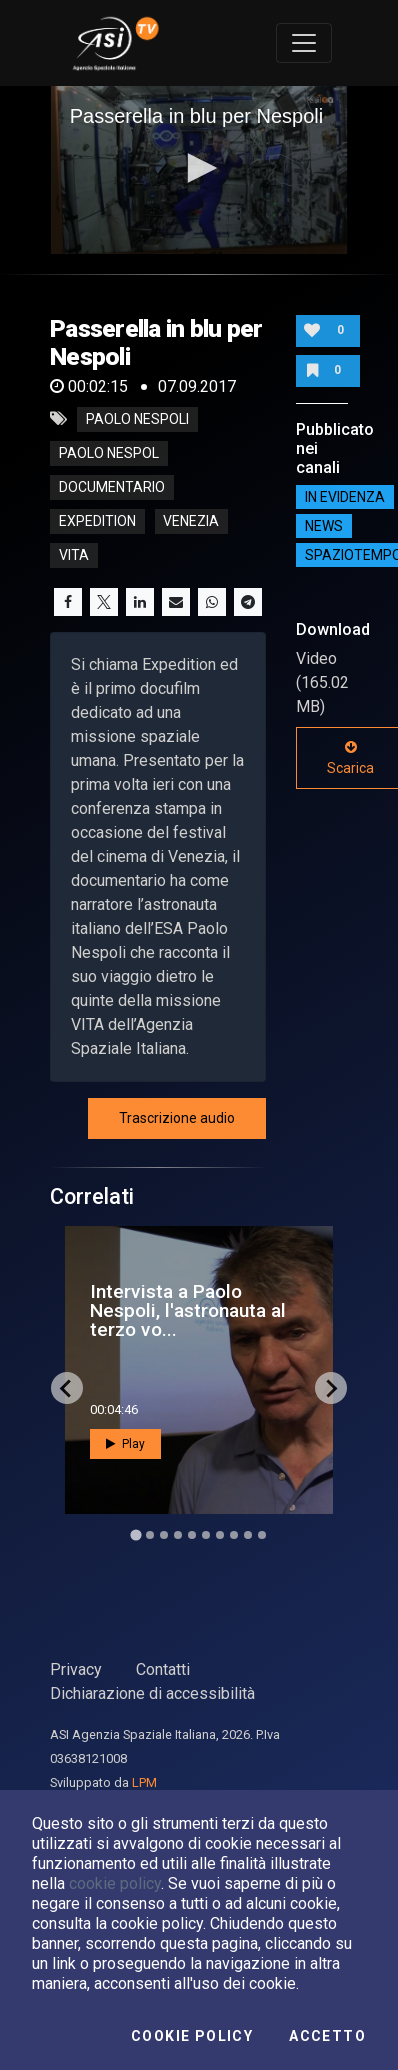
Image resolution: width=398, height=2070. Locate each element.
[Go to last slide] (67, 1388)
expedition (97, 521)
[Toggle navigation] (304, 43)
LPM (144, 1782)
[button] (199, 168)
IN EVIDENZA (345, 497)
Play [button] (125, 1444)
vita (74, 555)
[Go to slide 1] (135, 1535)
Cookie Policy (192, 2036)
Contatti (163, 1669)
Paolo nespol (109, 453)
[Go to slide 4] (178, 1535)
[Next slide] (331, 1388)
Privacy (76, 1669)
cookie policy (115, 1883)
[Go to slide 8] (234, 1535)
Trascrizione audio (177, 1118)
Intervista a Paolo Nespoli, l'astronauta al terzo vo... (188, 1310)
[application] (199, 170)
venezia (191, 521)
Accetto (327, 2036)
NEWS (324, 526)
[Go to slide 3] (164, 1535)
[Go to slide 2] (150, 1535)
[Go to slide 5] (192, 1535)
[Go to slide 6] (206, 1535)
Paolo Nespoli (137, 419)
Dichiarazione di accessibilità (152, 1693)
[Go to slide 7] (220, 1535)
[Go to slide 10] (262, 1535)
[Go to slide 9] (248, 1535)
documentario (112, 487)
